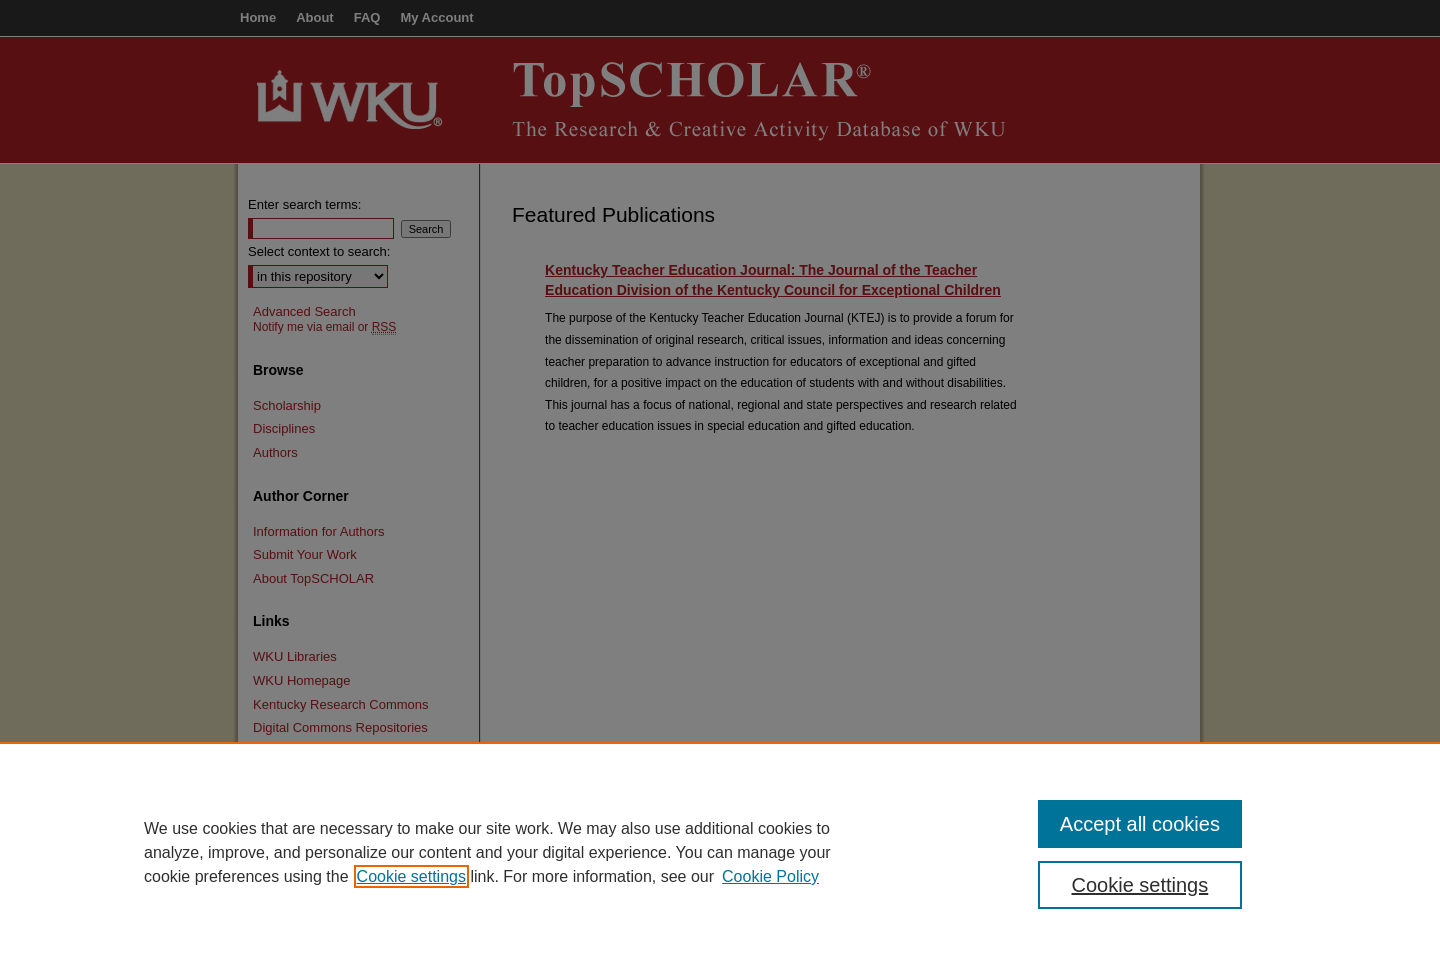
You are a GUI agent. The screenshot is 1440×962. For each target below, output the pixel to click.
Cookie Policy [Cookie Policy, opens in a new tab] (770, 876)
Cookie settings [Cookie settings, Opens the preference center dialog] (1140, 885)
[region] (720, 852)
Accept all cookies (1140, 824)
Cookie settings (411, 876)
